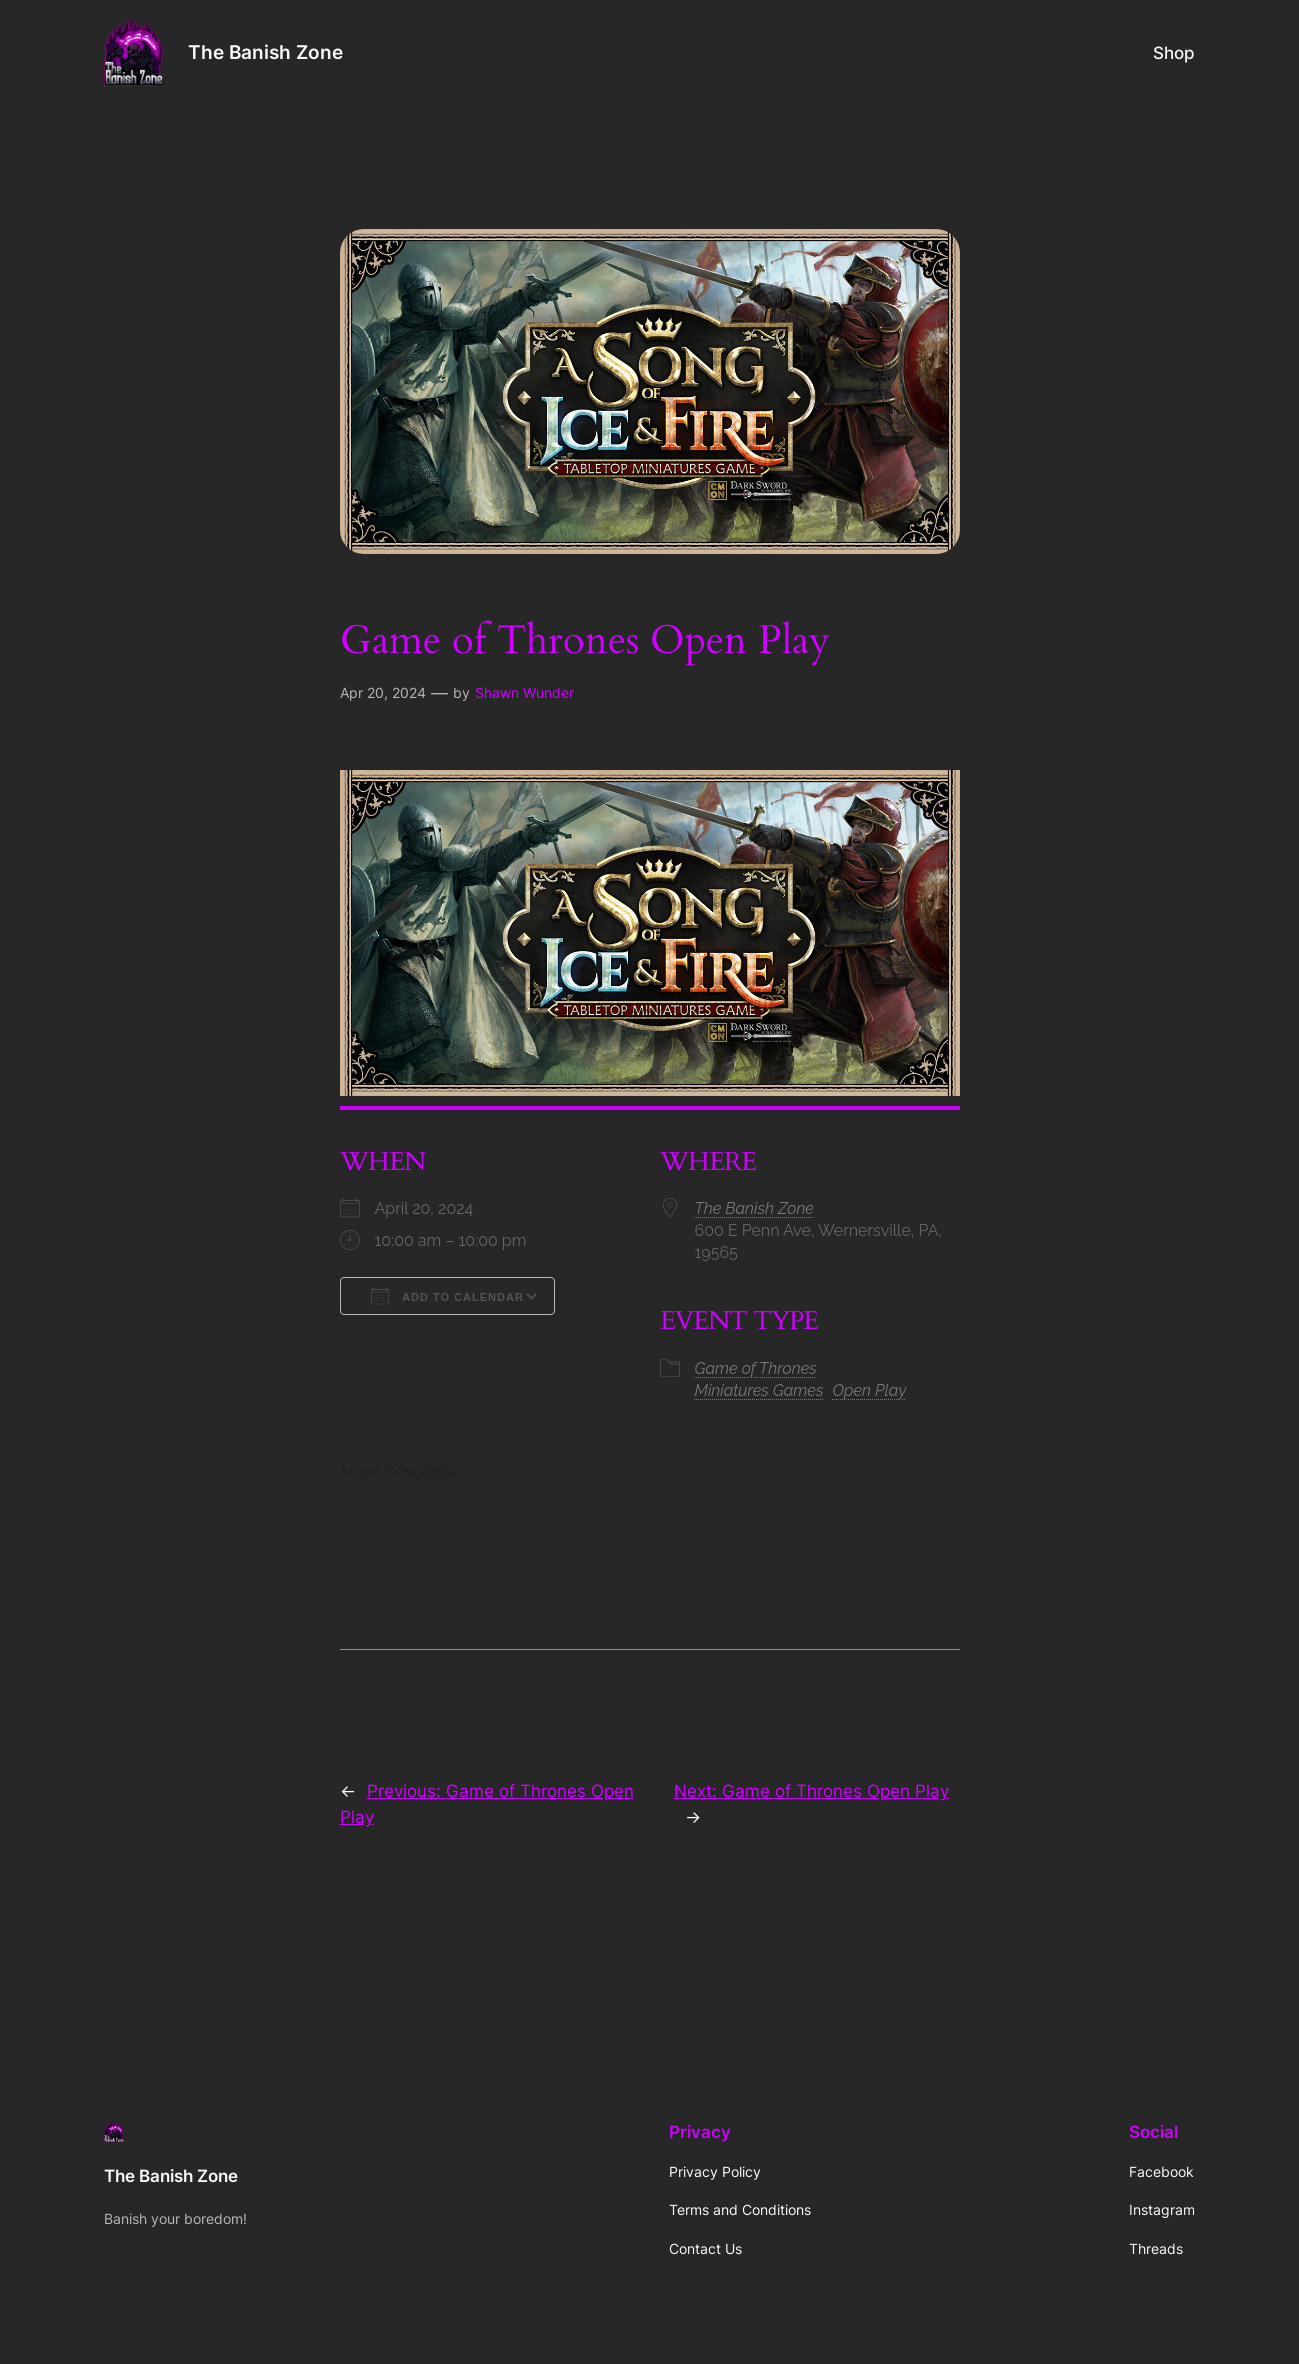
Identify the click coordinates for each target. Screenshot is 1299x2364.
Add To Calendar (447, 1296)
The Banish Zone (265, 52)
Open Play (870, 1390)
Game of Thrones (756, 1368)
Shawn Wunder (524, 692)
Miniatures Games (759, 1390)
